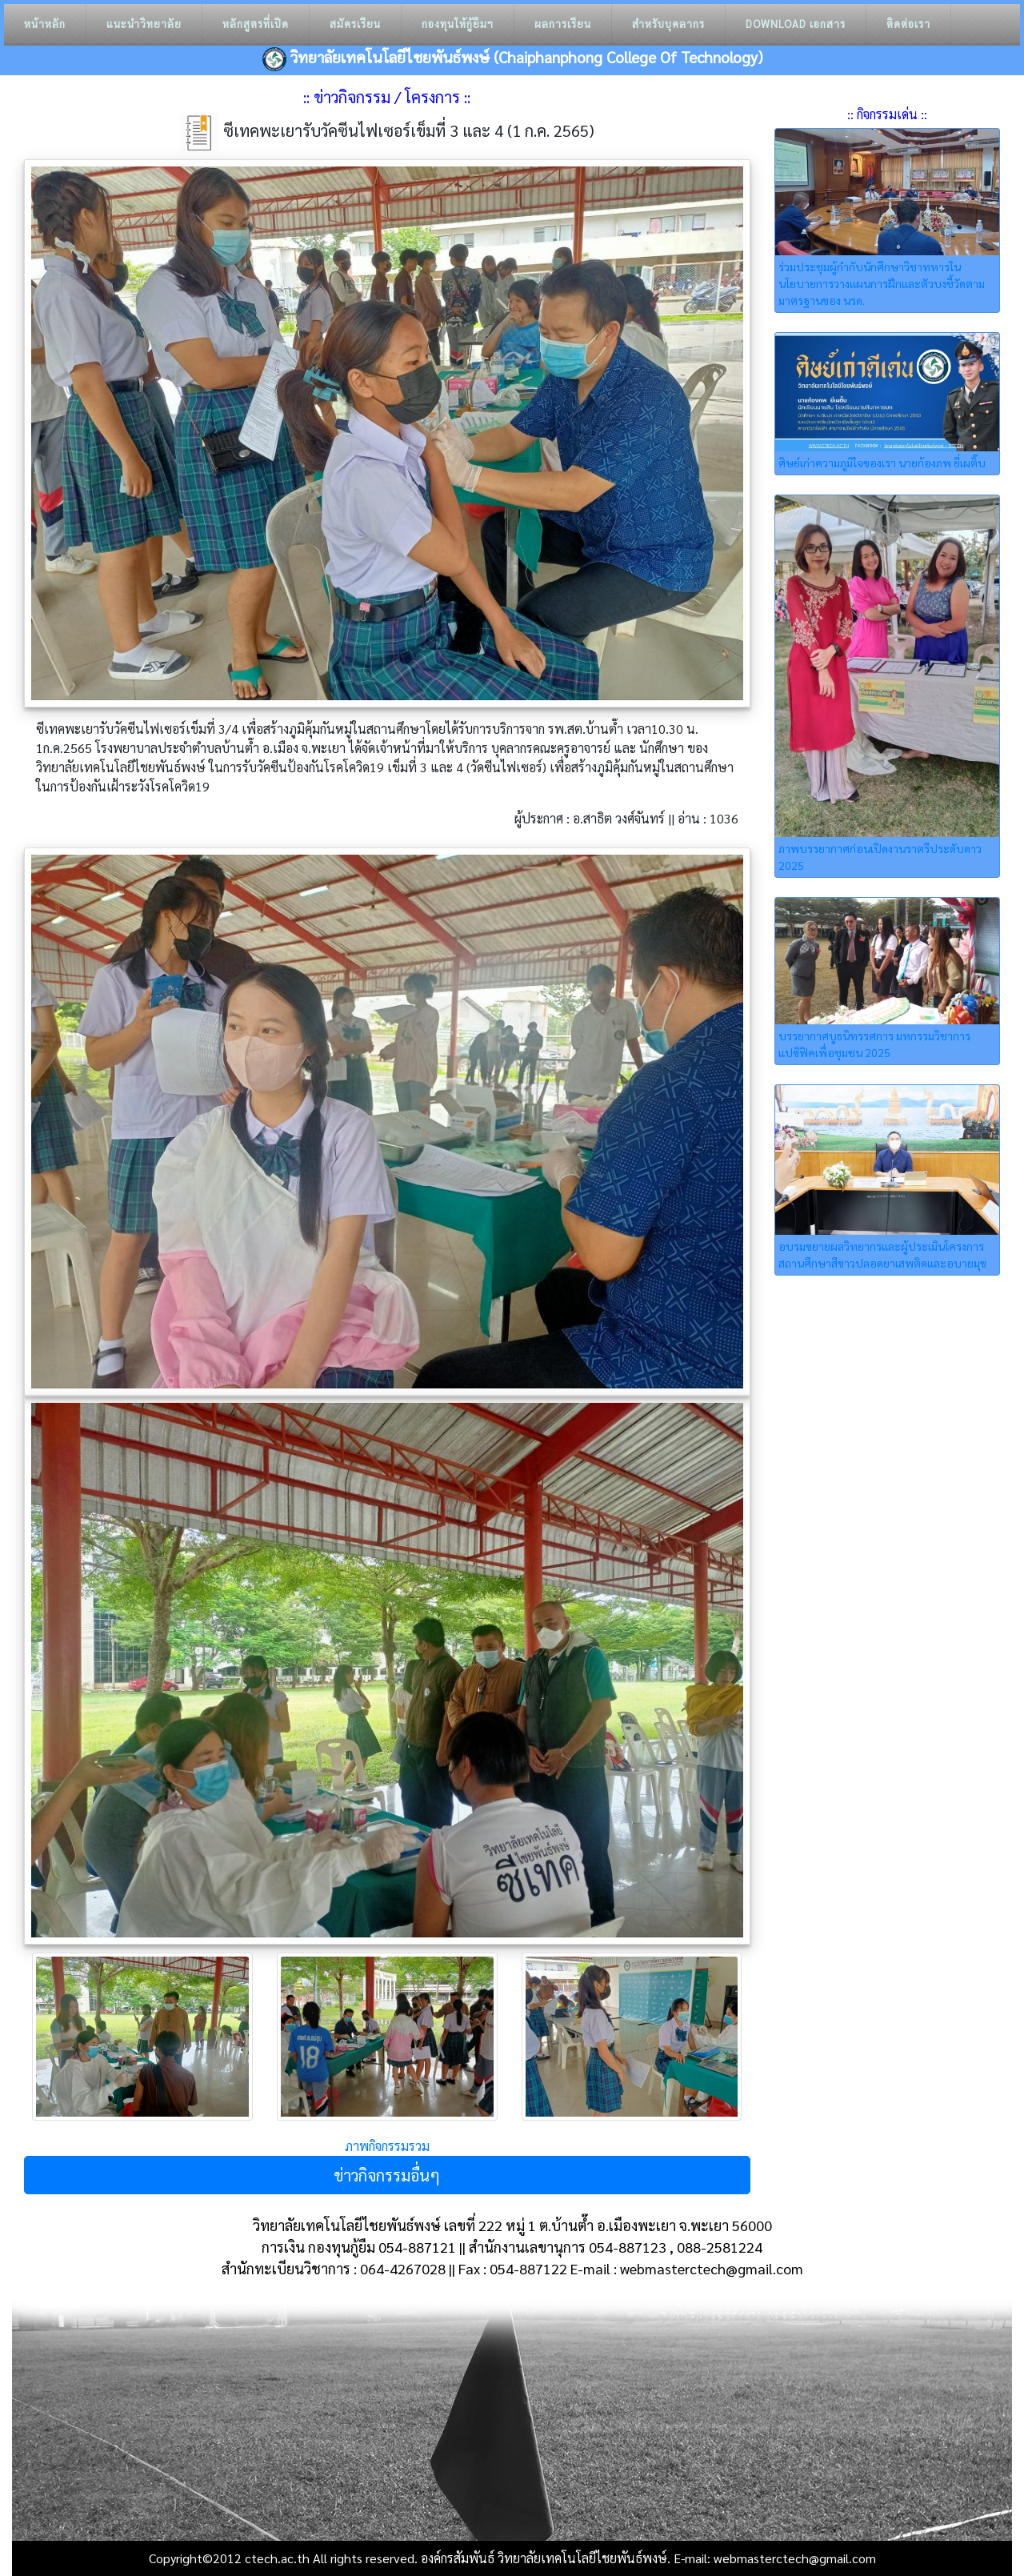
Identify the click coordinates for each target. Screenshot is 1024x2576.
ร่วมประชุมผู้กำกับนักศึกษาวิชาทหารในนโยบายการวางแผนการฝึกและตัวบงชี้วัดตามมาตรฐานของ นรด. (881, 283)
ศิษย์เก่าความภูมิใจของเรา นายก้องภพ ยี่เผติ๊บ (882, 462)
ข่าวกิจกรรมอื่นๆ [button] (387, 2175)
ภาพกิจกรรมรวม (387, 2145)
